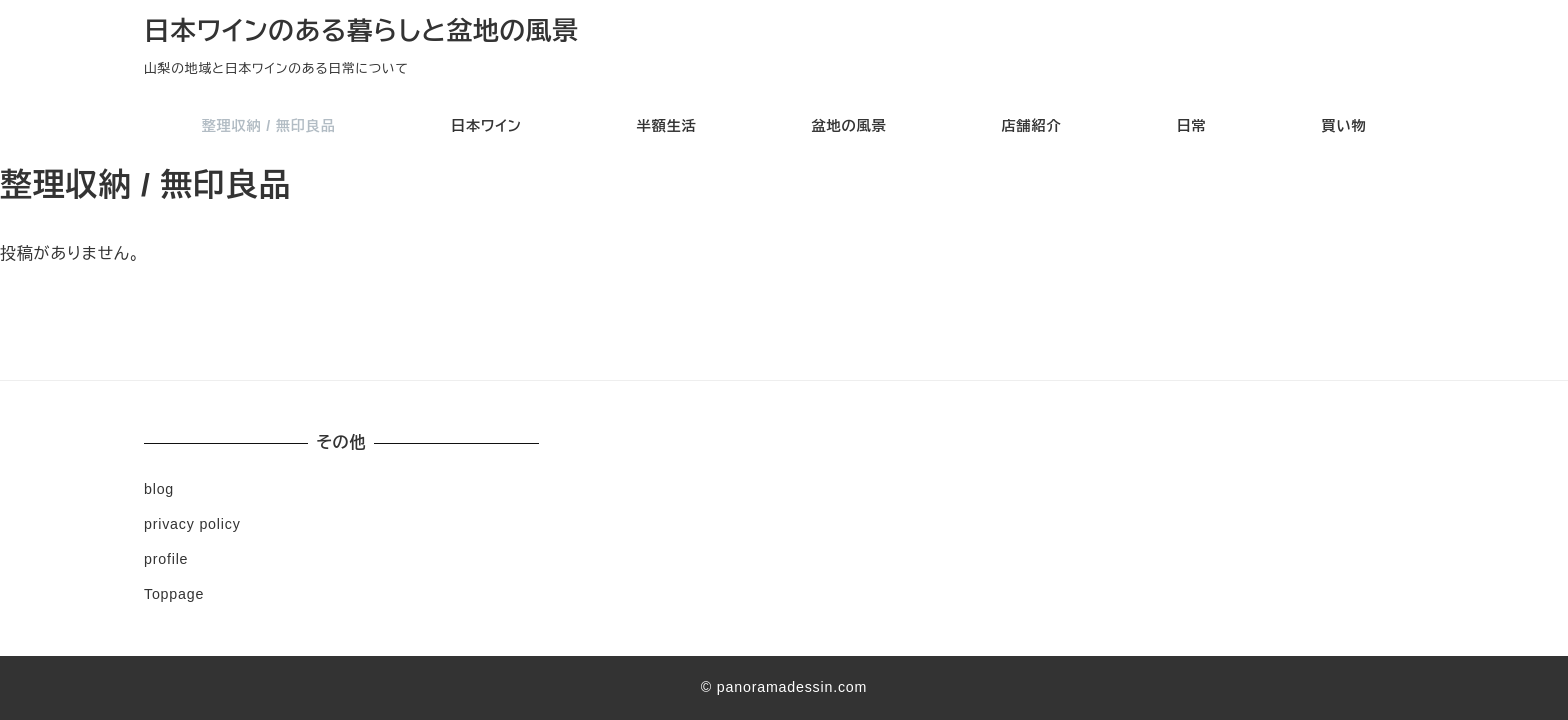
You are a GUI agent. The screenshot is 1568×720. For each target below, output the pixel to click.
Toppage (174, 594)
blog (159, 489)
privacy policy (192, 524)
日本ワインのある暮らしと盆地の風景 (361, 31)
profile (166, 559)
